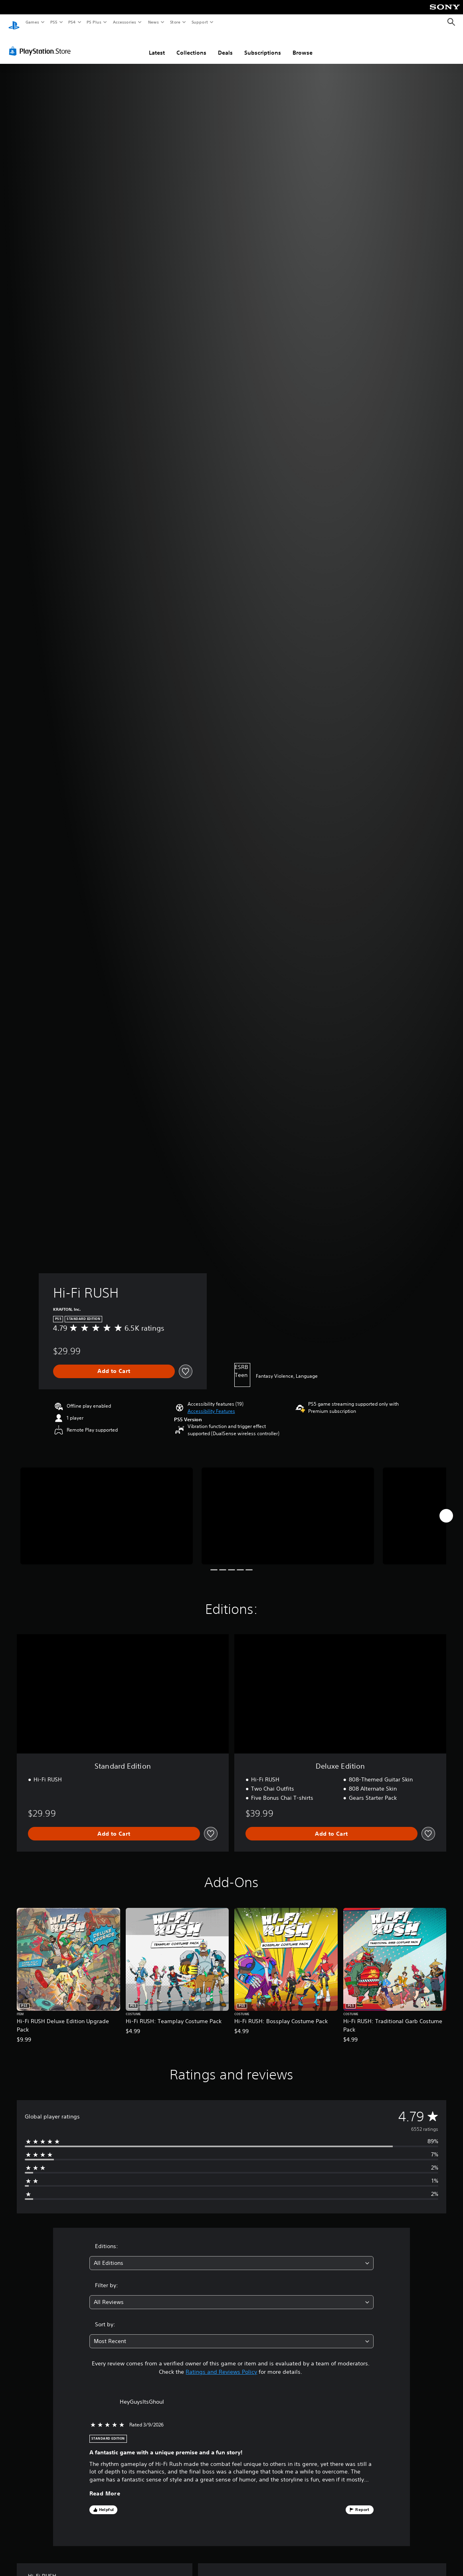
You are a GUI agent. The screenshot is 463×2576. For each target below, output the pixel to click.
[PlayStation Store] (41, 43)
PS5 (53, 22)
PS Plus (94, 22)
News (153, 22)
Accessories (124, 22)
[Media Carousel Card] (106, 1508)
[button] (211, 1403)
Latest (157, 45)
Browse (303, 45)
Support (199, 22)
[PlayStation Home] (14, 22)
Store (175, 22)
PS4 (72, 22)
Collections (191, 45)
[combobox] (231, 2255)
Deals (225, 45)
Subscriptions (262, 45)
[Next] (446, 1508)
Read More (105, 2486)
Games (32, 22)
